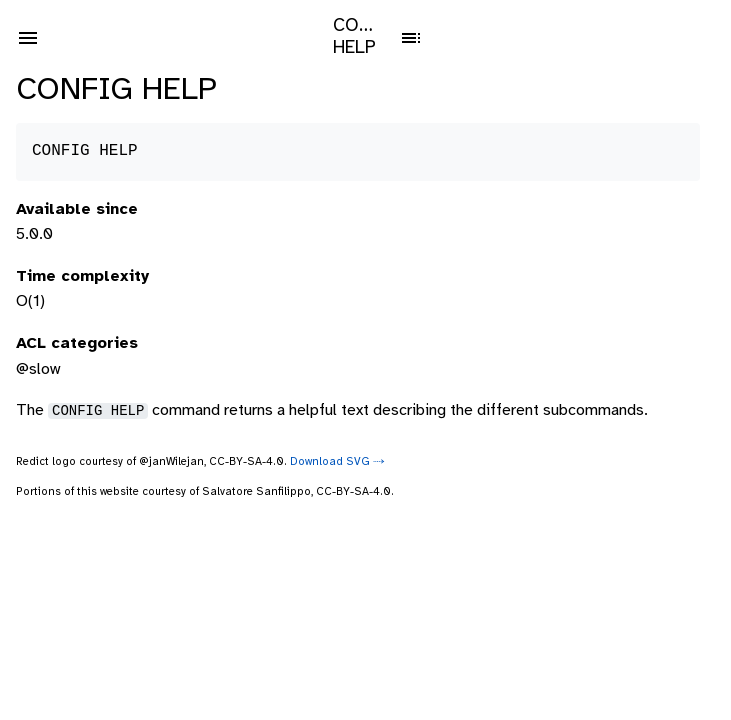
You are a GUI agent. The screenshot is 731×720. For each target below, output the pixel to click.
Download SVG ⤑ (337, 462)
